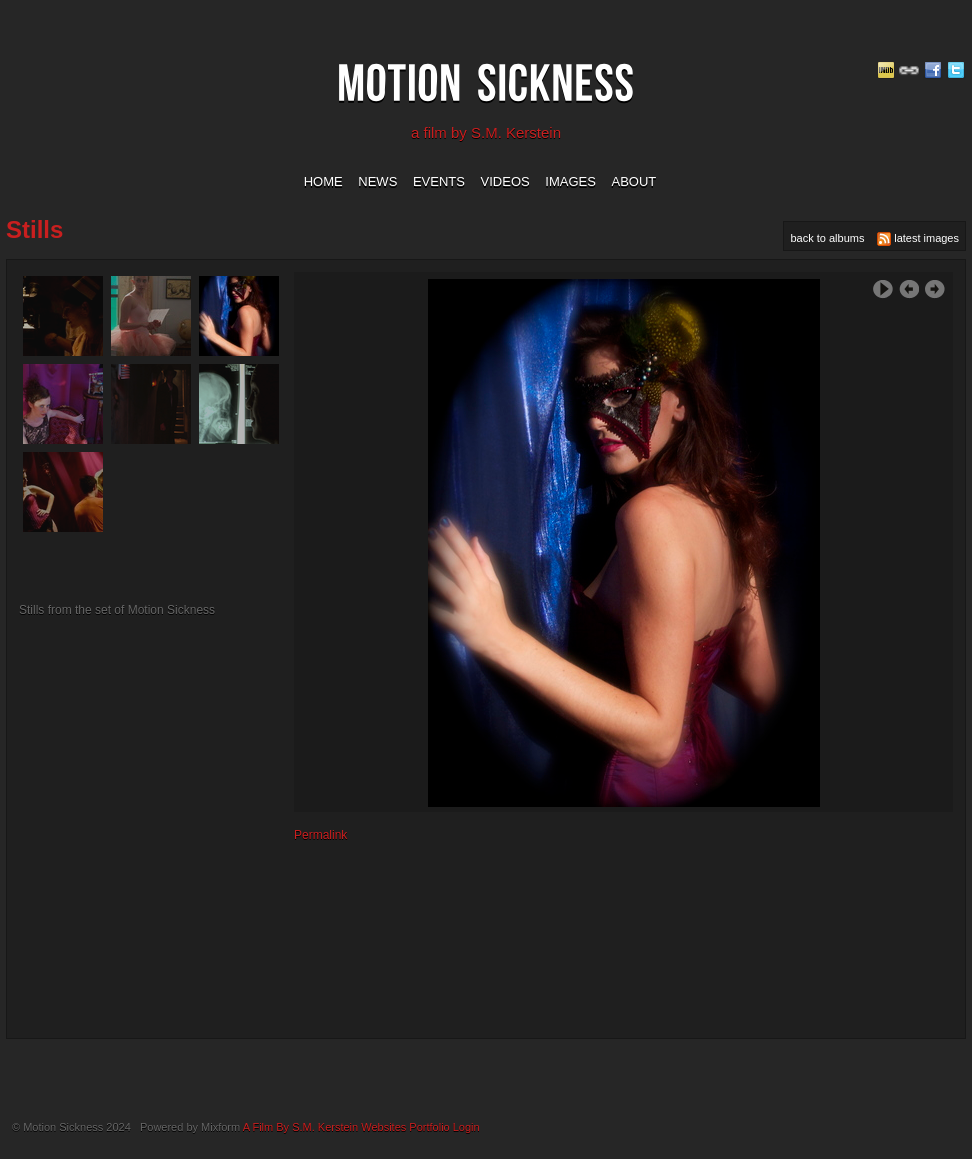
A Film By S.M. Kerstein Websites (325, 1127)
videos (505, 181)
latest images (918, 239)
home (323, 181)
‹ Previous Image (909, 289)
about (634, 181)
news (377, 181)
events (439, 181)
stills (34, 229)
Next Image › (935, 289)
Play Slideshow (883, 289)
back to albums (827, 238)
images (570, 181)
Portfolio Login (444, 1127)
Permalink (320, 835)
